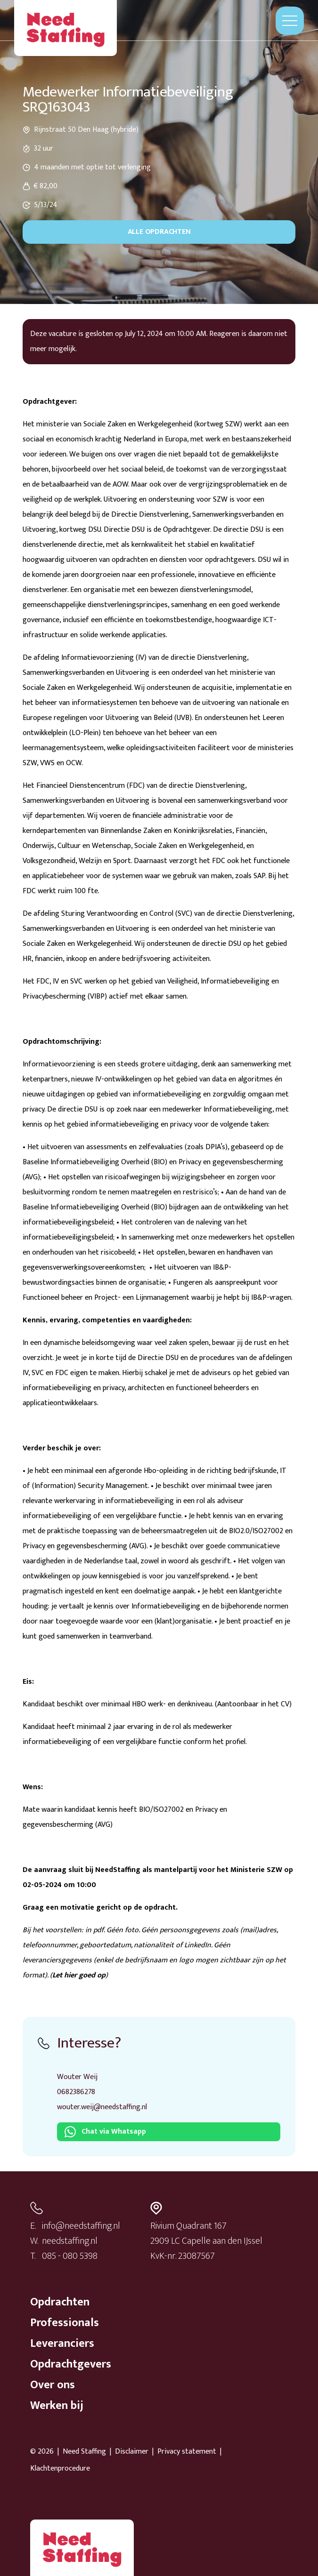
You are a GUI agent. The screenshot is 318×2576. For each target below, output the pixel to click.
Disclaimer (131, 2451)
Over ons (52, 2385)
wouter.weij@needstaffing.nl (102, 2107)
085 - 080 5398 (70, 2256)
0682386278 (76, 2092)
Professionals (64, 2322)
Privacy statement (186, 2451)
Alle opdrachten (159, 231)
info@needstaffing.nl (81, 2226)
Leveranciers (62, 2343)
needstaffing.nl (70, 2241)
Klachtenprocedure (60, 2468)
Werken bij (56, 2405)
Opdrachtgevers (70, 2364)
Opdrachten (60, 2302)
